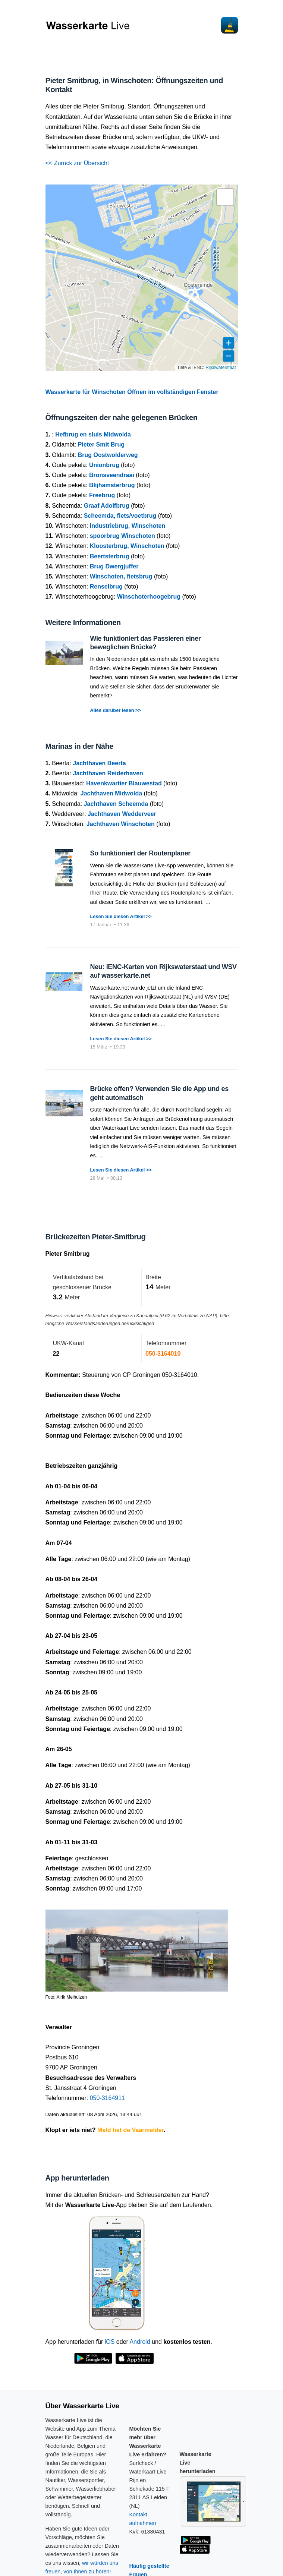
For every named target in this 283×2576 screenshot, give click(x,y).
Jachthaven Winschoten (121, 824)
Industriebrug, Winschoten (128, 526)
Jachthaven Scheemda (116, 804)
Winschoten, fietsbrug (121, 576)
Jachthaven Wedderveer (122, 814)
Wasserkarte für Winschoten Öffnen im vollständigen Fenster (131, 392)
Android (139, 2342)
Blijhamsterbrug (112, 485)
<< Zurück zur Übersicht (77, 163)
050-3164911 (107, 2098)
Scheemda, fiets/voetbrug (120, 516)
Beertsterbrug (109, 556)
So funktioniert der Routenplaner (140, 853)
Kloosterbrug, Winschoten (127, 546)
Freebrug (102, 495)
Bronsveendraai (111, 475)
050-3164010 (162, 1353)
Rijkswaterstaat (220, 367)
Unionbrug (104, 465)
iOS (110, 2342)
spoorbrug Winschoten (122, 536)
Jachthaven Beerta (99, 763)
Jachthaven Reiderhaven (108, 773)
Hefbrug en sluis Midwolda (93, 434)
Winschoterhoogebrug (149, 596)
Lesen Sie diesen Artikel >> (121, 916)
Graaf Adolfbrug (106, 505)
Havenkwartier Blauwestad (124, 783)
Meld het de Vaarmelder (130, 2130)
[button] (225, 197)
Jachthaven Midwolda (111, 793)
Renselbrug (106, 586)
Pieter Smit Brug (101, 444)
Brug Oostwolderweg (108, 455)
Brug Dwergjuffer (114, 566)
